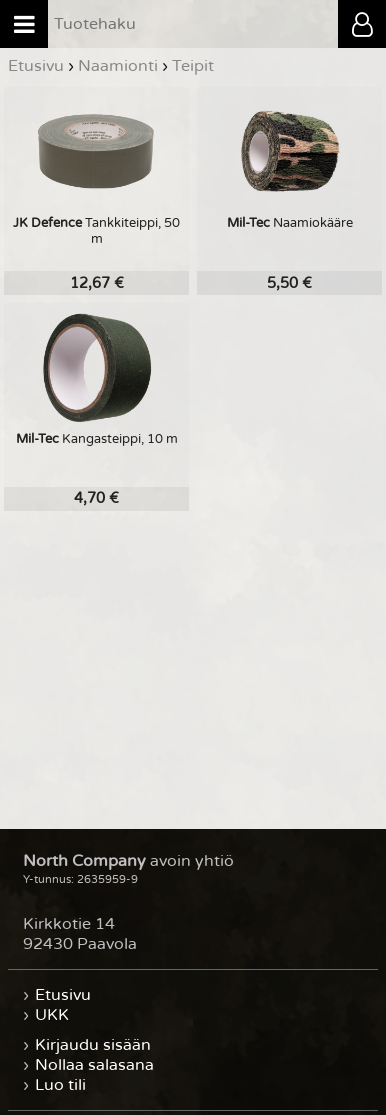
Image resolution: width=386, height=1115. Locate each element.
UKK (52, 1015)
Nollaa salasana (94, 1065)
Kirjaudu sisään (93, 1045)
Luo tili (60, 1085)
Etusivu (63, 995)
